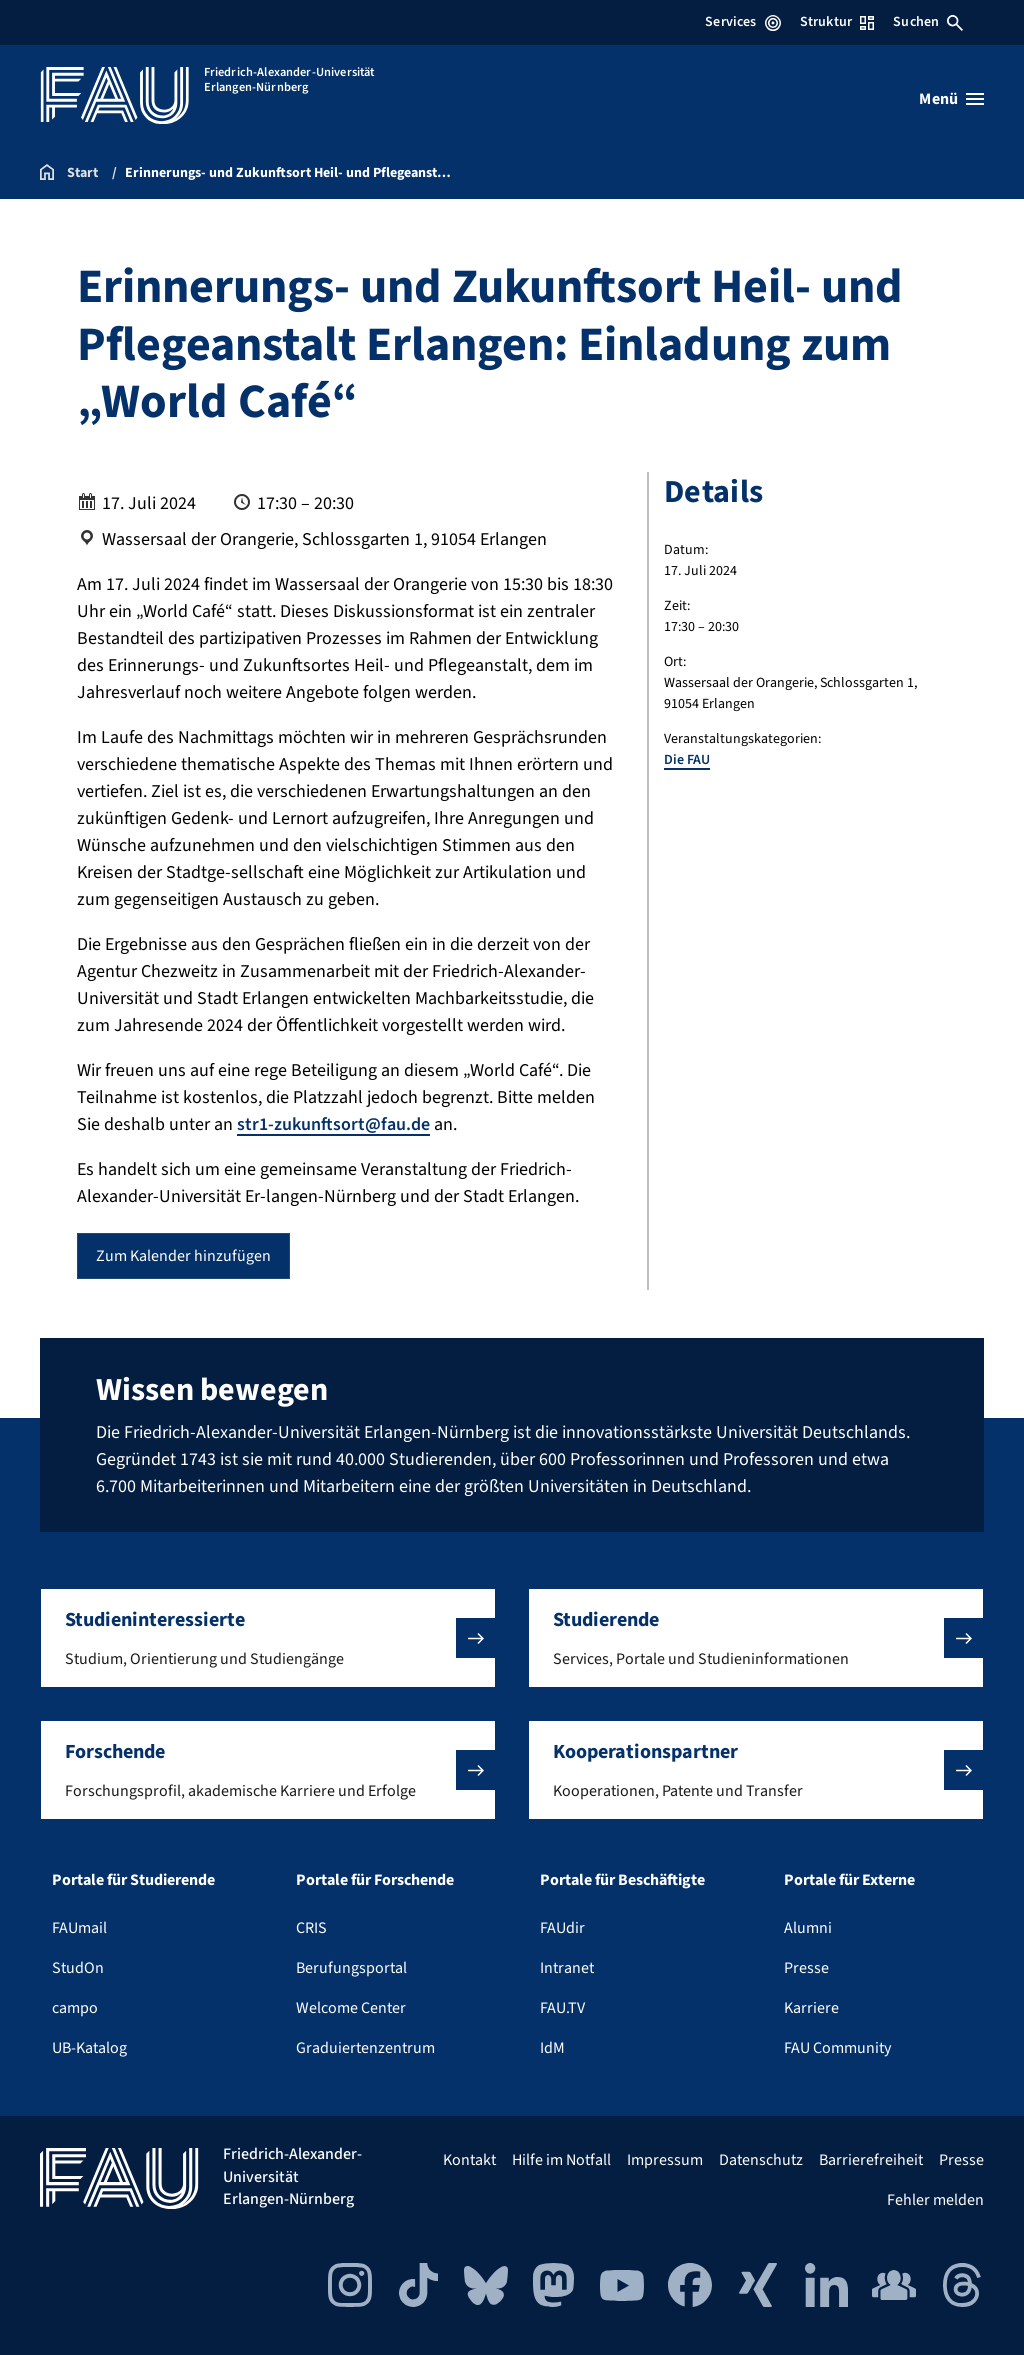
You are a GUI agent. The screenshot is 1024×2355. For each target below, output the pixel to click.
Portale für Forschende (375, 1880)
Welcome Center (351, 2008)
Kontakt (469, 2160)
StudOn (78, 1968)
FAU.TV (562, 2008)
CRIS (311, 1928)
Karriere (811, 2008)
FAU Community (837, 2048)
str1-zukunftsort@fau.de (333, 1124)
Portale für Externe (849, 1880)
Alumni (808, 1928)
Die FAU (687, 760)
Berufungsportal (351, 1968)
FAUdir (562, 1928)
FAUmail (79, 1928)
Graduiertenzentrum (365, 2048)
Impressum (665, 2160)
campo (75, 2008)
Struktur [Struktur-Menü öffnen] (837, 22)
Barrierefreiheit (871, 2160)
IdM (552, 2048)
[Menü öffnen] (951, 99)
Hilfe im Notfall (561, 2160)
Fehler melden (935, 2200)
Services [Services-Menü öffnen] (742, 22)
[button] (268, 1638)
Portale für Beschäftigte (622, 1880)
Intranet (567, 1968)
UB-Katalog (89, 2048)
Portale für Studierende (133, 1880)
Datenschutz (761, 2160)
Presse (806, 1968)
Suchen (928, 22)
